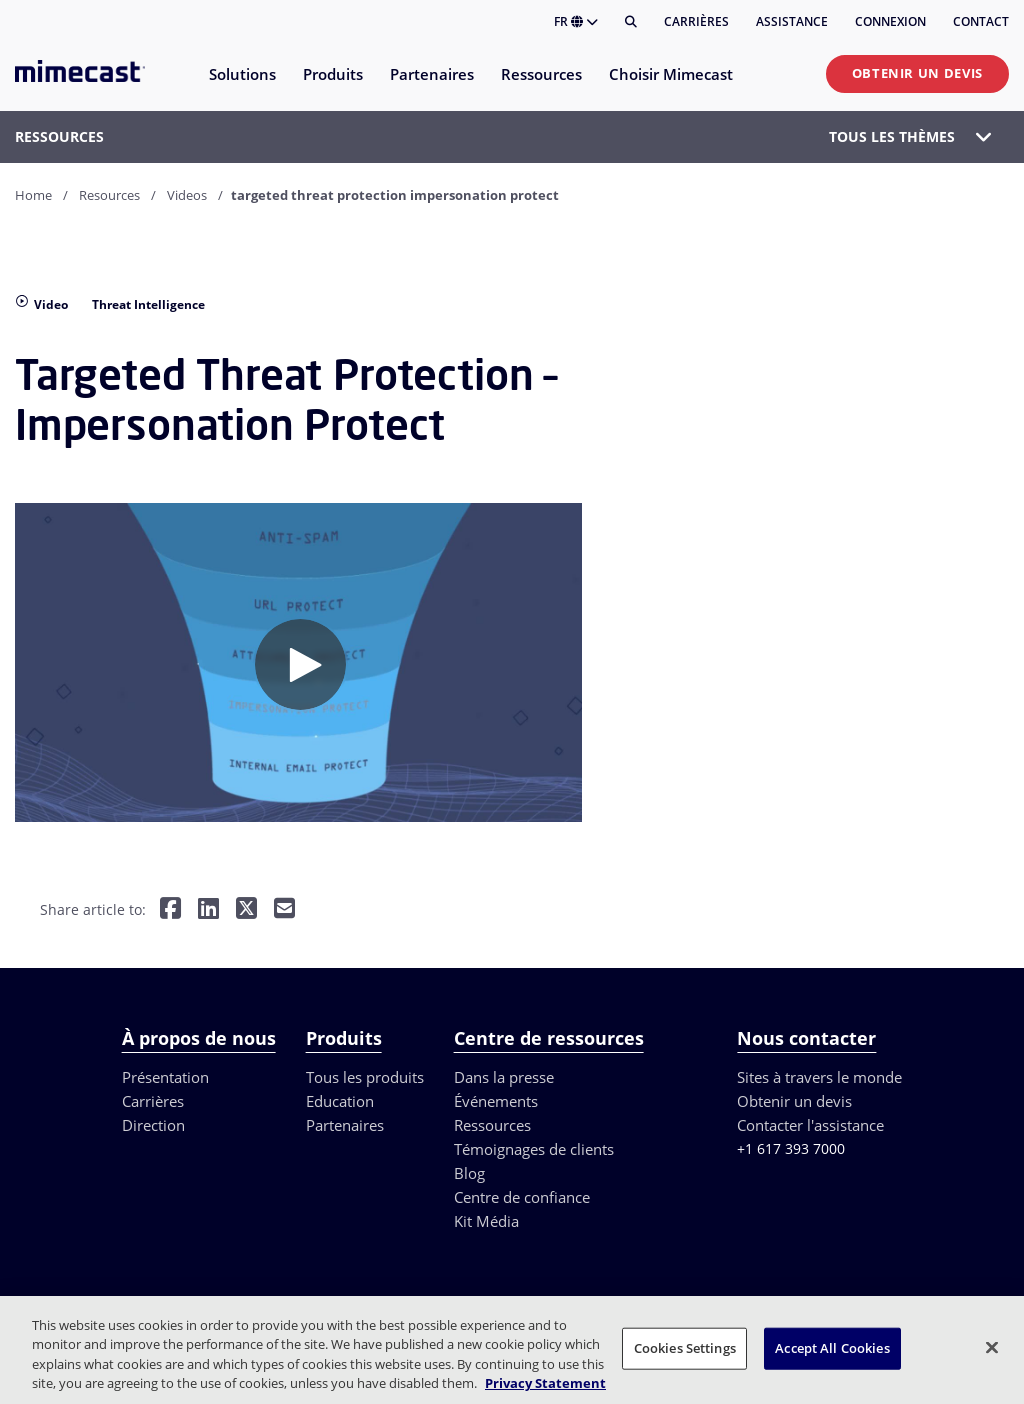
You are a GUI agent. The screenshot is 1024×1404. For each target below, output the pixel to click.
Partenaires (345, 1125)
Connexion (890, 21)
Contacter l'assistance (810, 1125)
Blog (469, 1173)
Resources (109, 195)
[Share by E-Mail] (284, 910)
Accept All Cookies (832, 1348)
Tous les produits (365, 1077)
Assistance (792, 21)
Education (340, 1101)
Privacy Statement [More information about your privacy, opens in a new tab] (545, 1383)
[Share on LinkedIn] (208, 910)
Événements (496, 1101)
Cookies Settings (685, 1348)
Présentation (165, 1077)
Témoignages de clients (534, 1149)
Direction (153, 1125)
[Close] (992, 1347)
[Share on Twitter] (246, 910)
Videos (187, 195)
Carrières (696, 21)
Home (33, 195)
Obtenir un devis (917, 73)
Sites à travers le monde (819, 1077)
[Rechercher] (631, 22)
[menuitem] (241, 86)
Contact (981, 21)
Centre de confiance (522, 1197)
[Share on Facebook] (170, 910)
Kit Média (486, 1221)
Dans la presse (504, 1077)
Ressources (492, 1125)
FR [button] (576, 21)
